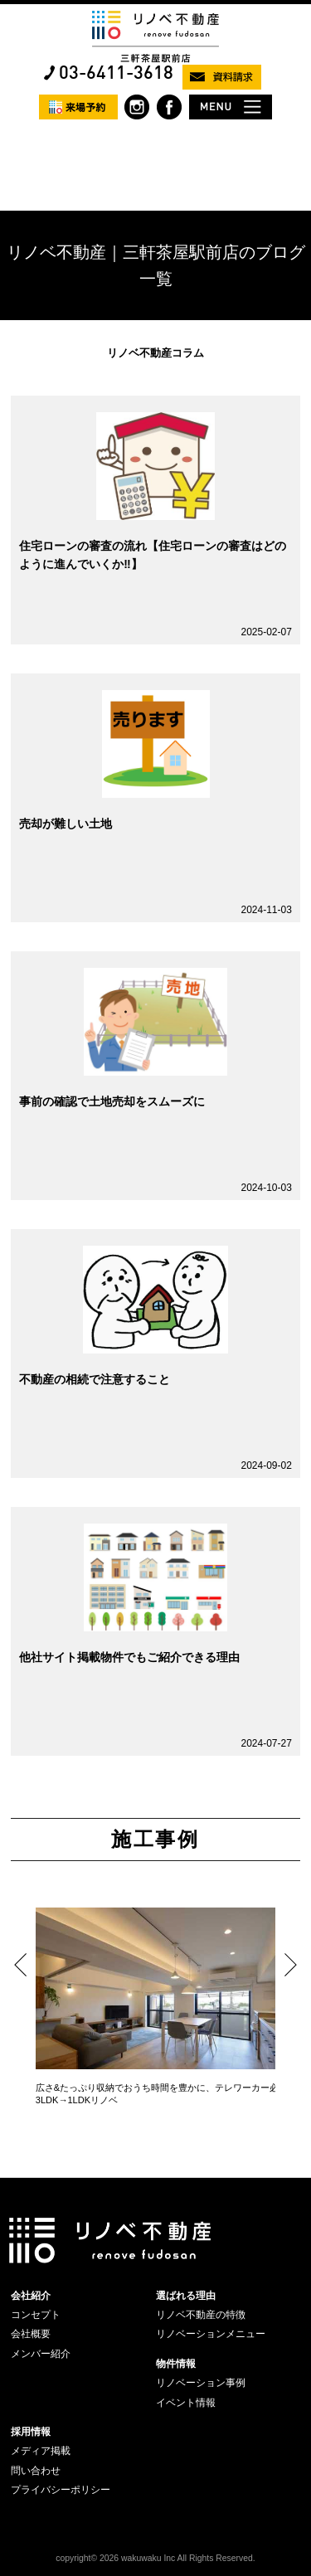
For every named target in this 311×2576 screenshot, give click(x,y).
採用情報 (31, 2432)
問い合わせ (36, 2471)
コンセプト (36, 2315)
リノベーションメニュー (210, 2334)
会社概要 (31, 2334)
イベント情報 (186, 2403)
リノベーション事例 (200, 2383)
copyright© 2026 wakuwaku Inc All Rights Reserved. (155, 2558)
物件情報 (176, 2364)
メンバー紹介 (40, 2354)
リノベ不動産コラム (155, 353)
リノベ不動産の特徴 (200, 2315)
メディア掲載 (40, 2451)
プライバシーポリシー (60, 2490)
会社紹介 (31, 2296)
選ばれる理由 (186, 2296)
